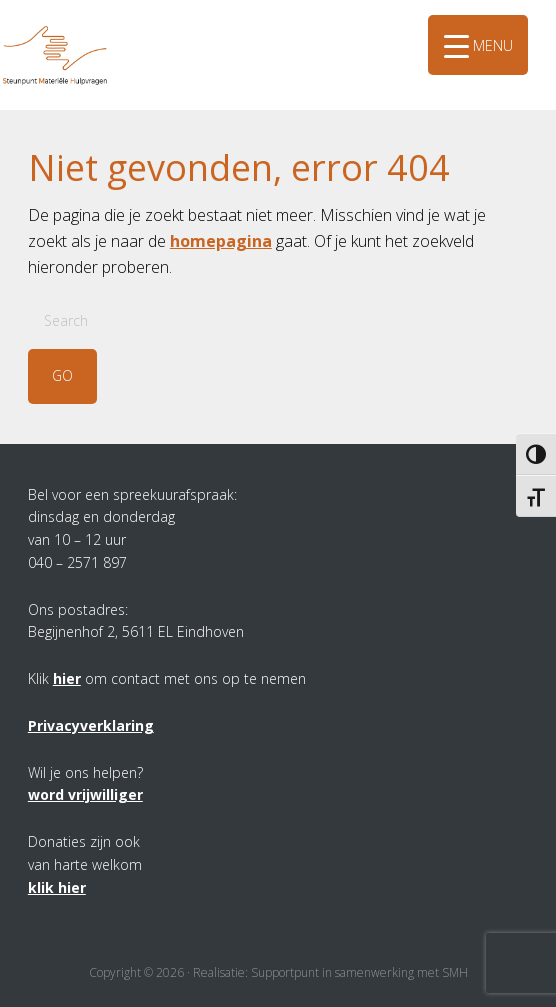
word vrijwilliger (85, 794)
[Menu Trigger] (478, 45)
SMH (75, 29)
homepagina (221, 241)
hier (67, 678)
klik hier (57, 887)
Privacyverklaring (91, 725)
